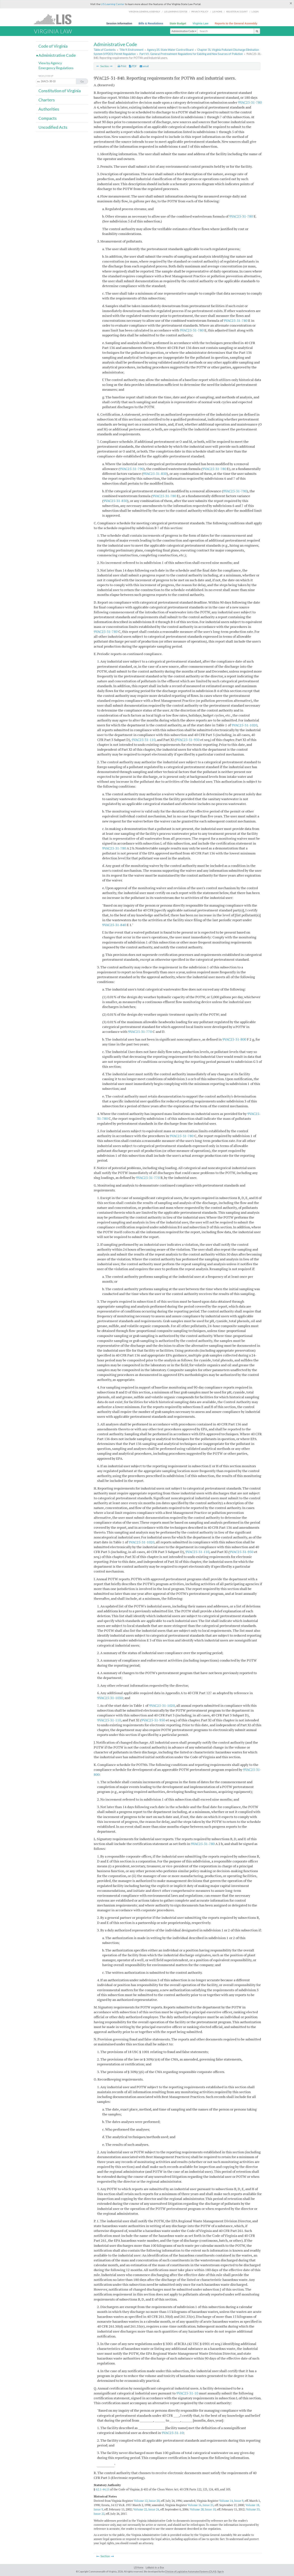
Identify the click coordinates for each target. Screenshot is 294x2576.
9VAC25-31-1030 (110, 1697)
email (144, 66)
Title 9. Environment (131, 49)
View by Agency (50, 63)
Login (255, 11)
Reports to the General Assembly (236, 23)
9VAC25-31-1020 (244, 725)
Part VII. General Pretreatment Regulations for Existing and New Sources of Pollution (191, 53)
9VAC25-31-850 (155, 473)
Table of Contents (105, 49)
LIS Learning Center (112, 4)
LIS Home (138, 2567)
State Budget (178, 23)
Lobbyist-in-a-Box (155, 2567)
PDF (133, 66)
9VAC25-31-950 (188, 739)
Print (122, 66)
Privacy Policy (199, 11)
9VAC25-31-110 (143, 739)
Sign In (220, 2571)
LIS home (217, 11)
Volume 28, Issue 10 (203, 2509)
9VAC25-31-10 (187, 2393)
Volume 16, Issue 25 (200, 2505)
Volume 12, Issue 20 (147, 2501)
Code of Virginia (53, 46)
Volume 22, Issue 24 (146, 2509)
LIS (55, 19)
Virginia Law (200, 23)
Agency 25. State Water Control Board (170, 49)
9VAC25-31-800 (234, 1039)
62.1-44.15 (102, 2489)
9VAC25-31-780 (250, 102)
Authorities (48, 109)
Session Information (119, 23)
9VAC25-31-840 (114, 925)
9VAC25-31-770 (140, 1031)
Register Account (237, 11)
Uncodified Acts (52, 127)
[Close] (291, 3)
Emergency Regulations (56, 68)
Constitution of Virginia (59, 90)
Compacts (47, 118)
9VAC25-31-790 (131, 468)
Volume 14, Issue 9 (231, 2501)
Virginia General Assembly (144, 11)
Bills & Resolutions (151, 23)
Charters (46, 99)
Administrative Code (184, 31)
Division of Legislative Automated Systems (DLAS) (190, 2571)
